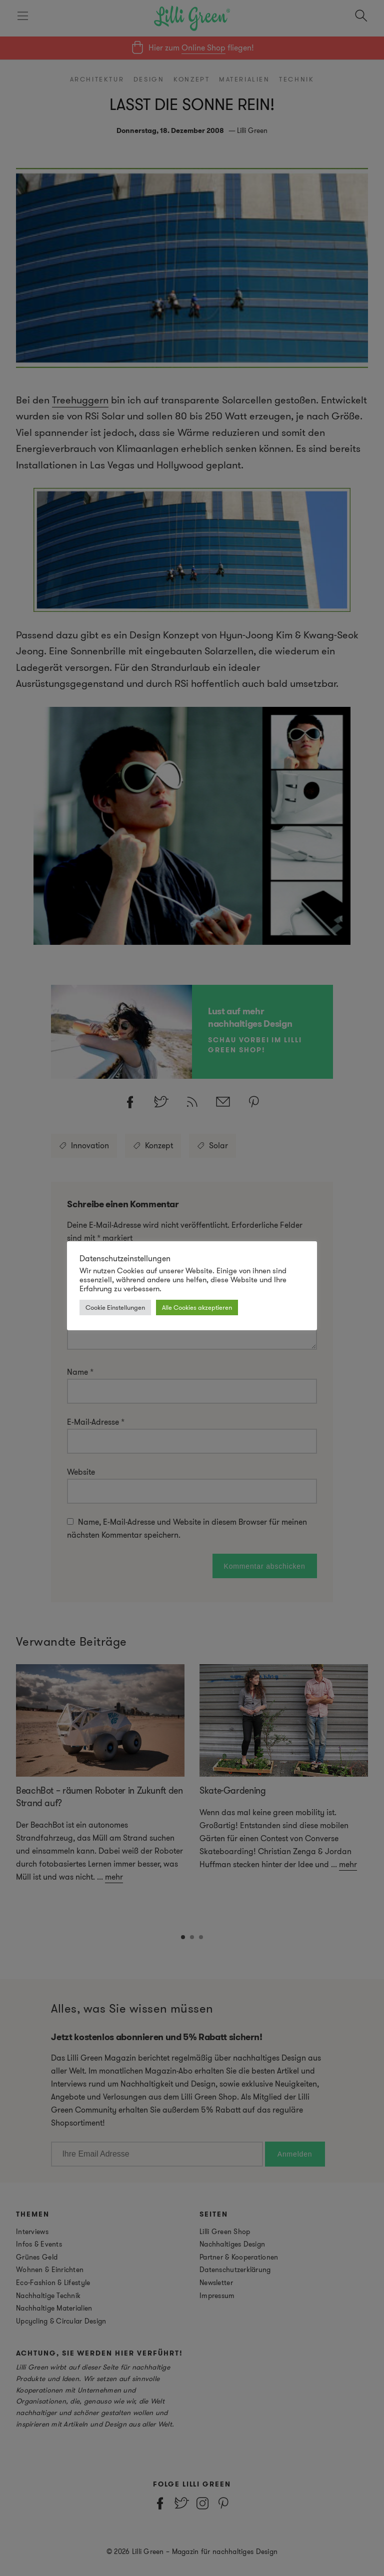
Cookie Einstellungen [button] (115, 1307)
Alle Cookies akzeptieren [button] (197, 1307)
